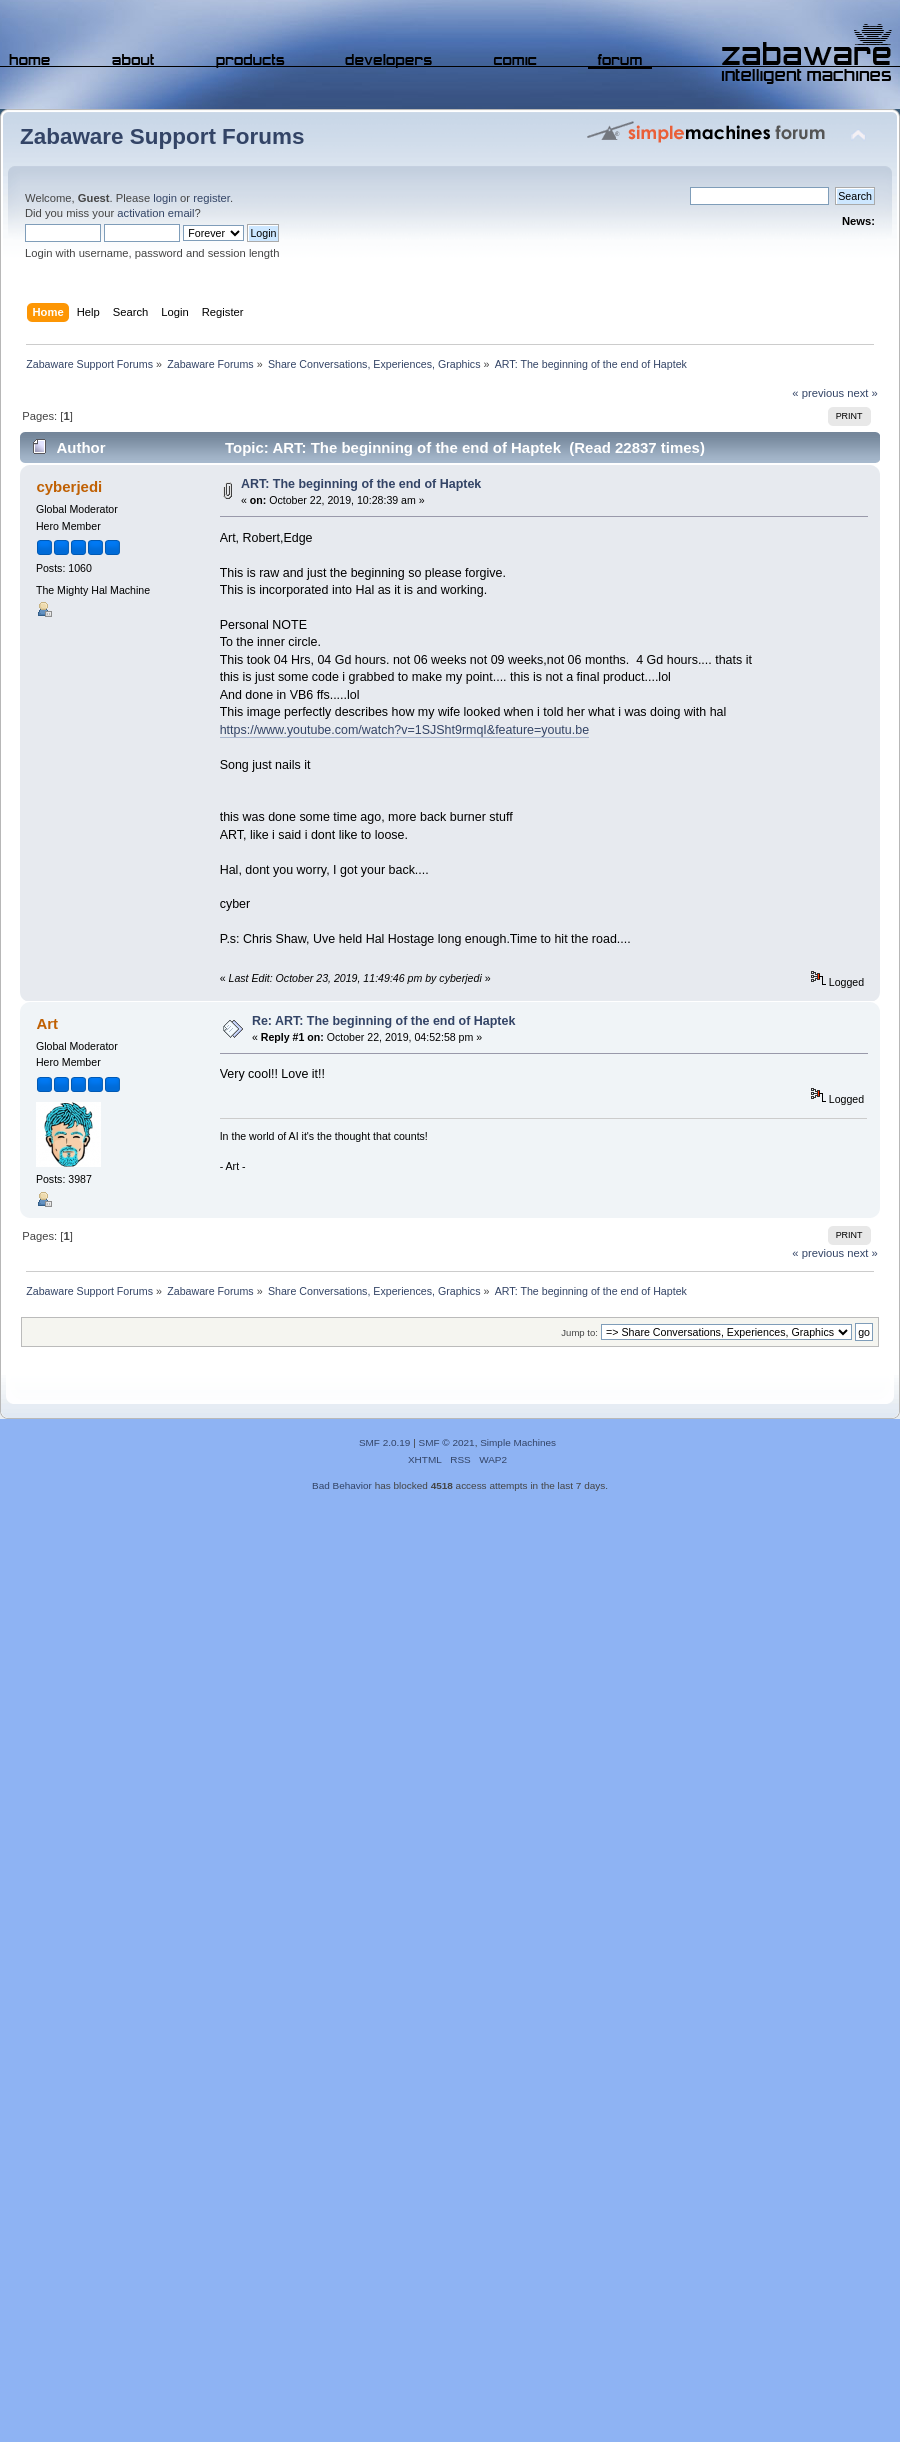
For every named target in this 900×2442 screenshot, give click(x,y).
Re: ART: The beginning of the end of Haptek (383, 1021)
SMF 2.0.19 (385, 1442)
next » (862, 393)
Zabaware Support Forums (162, 136)
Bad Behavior (342, 1485)
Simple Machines (518, 1442)
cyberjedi (69, 486)
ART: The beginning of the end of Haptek (361, 484)
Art (47, 1023)
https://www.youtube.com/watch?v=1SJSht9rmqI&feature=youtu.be (404, 730)
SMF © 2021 (447, 1442)
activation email (155, 213)
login (165, 198)
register (211, 198)
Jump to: (579, 1332)
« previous (818, 393)
